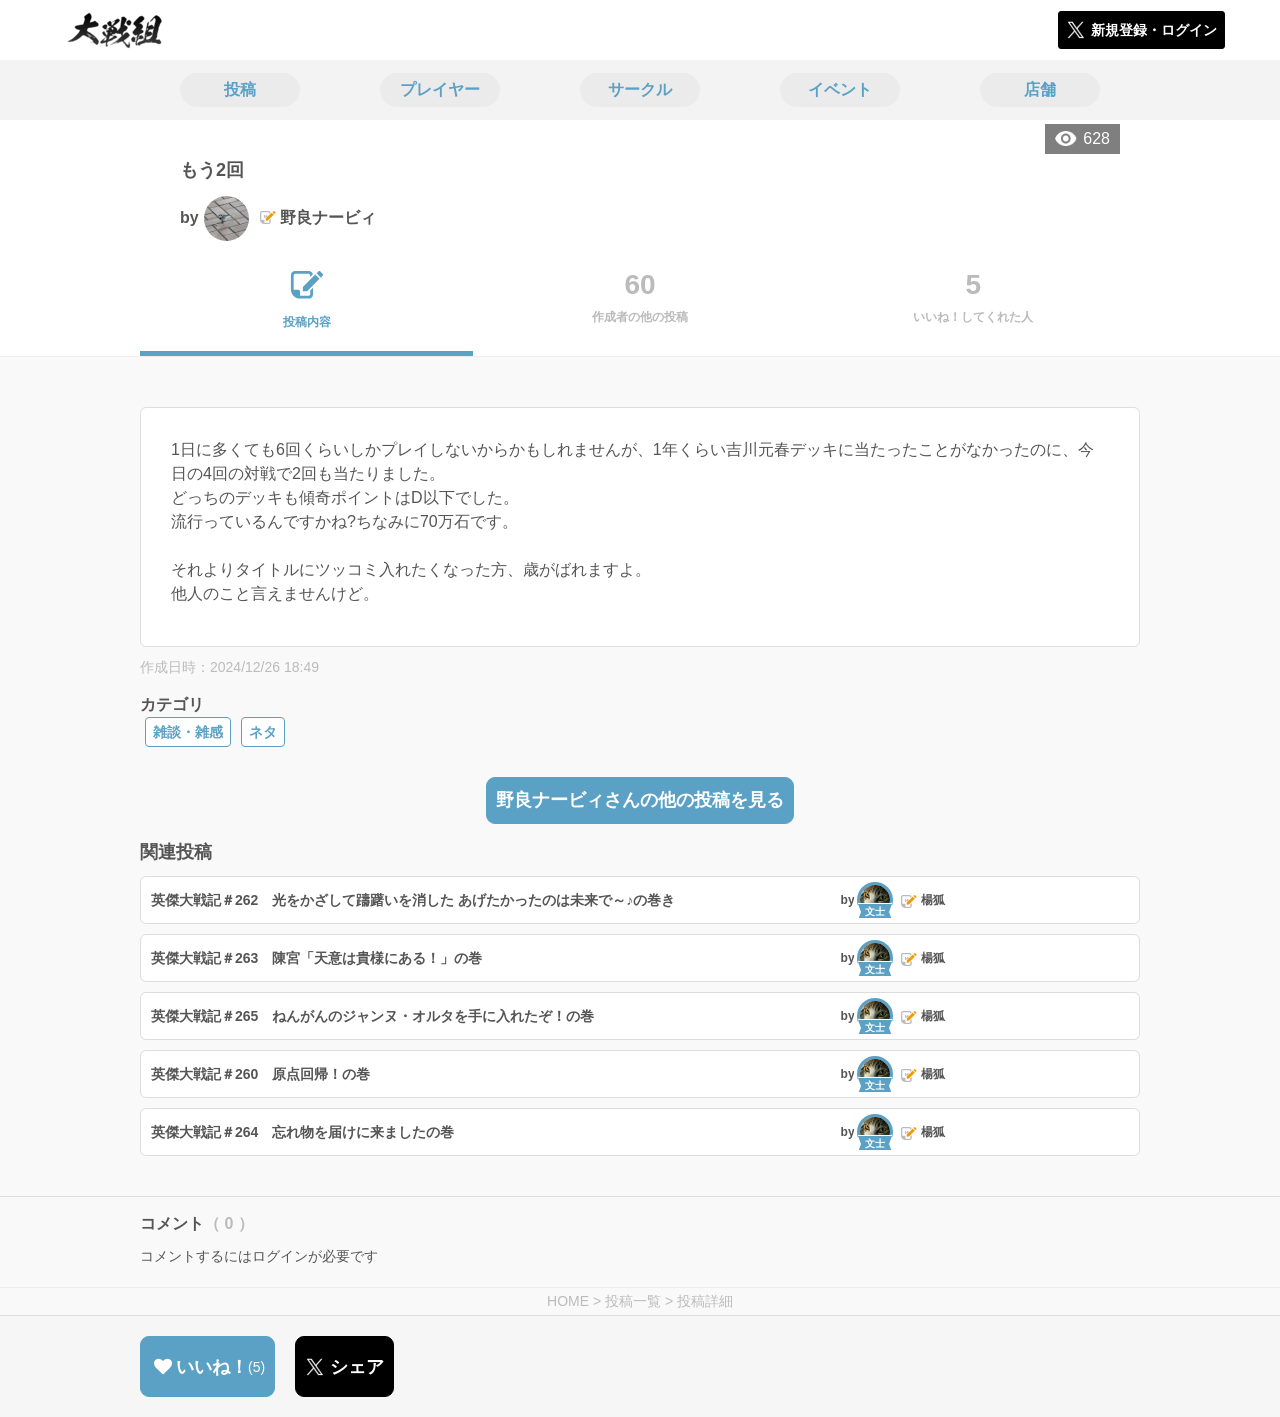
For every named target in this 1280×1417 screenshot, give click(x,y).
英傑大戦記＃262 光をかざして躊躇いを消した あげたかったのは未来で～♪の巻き (413, 900)
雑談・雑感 (188, 732)
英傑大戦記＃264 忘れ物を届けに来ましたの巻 (302, 1132)
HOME (568, 1301)
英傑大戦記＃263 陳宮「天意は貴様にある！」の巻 (316, 958)
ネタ (263, 732)
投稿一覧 (633, 1301)
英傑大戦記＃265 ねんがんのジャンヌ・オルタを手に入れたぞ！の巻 (372, 1016)
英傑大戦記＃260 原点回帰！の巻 (260, 1074)
